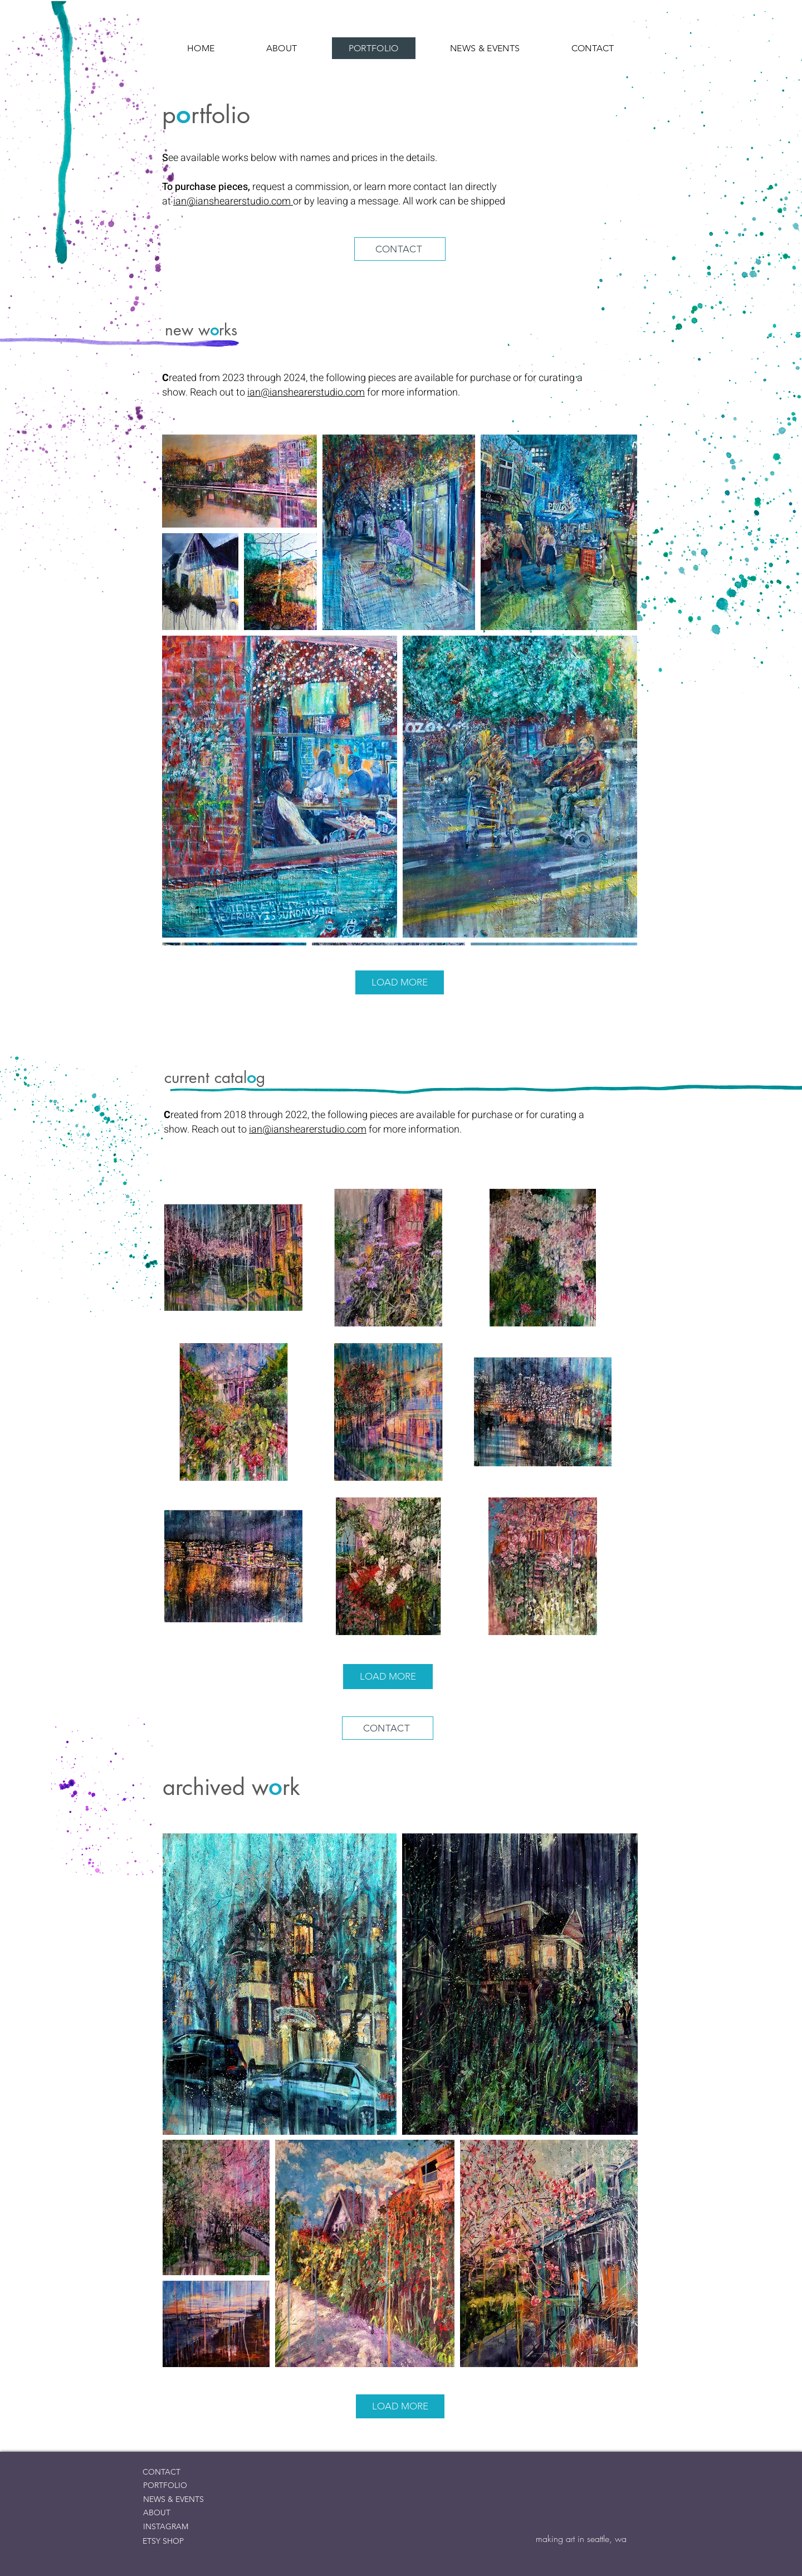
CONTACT (161, 2472)
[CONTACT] (400, 249)
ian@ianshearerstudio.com (233, 201)
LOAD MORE (399, 982)
